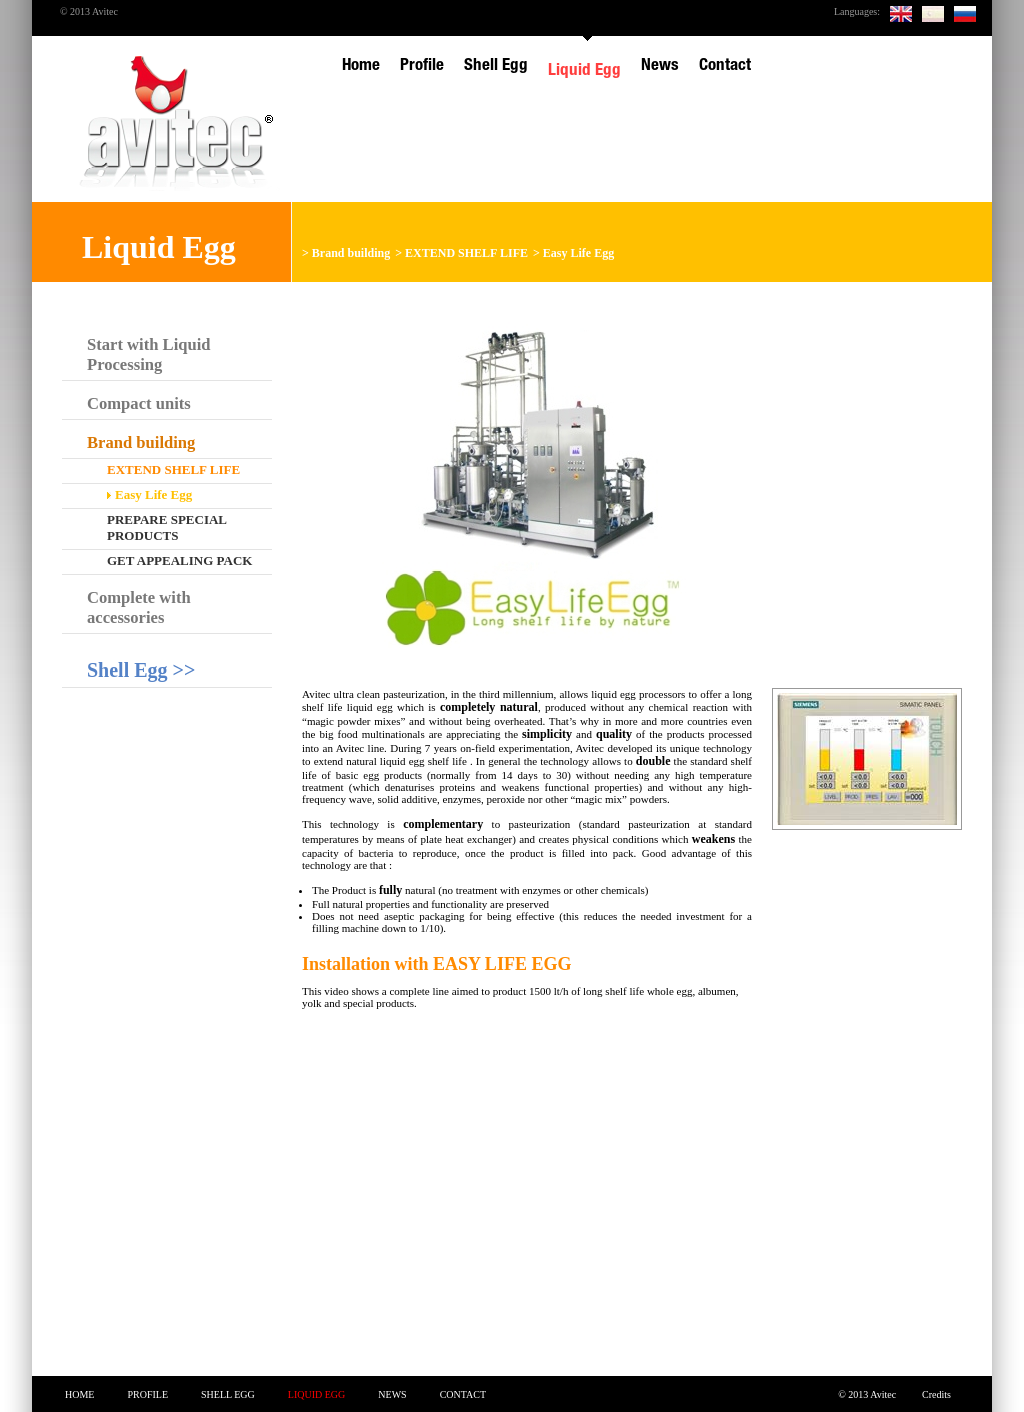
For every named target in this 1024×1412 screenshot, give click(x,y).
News (392, 1394)
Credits (936, 1394)
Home (79, 1394)
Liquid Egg (317, 1394)
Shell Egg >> (141, 670)
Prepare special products (167, 527)
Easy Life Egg (578, 253)
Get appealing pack (179, 560)
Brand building (351, 253)
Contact (463, 1394)
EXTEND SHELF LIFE (466, 253)
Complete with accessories (139, 607)
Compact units (139, 403)
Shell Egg (228, 1394)
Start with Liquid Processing (149, 354)
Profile (147, 1394)
